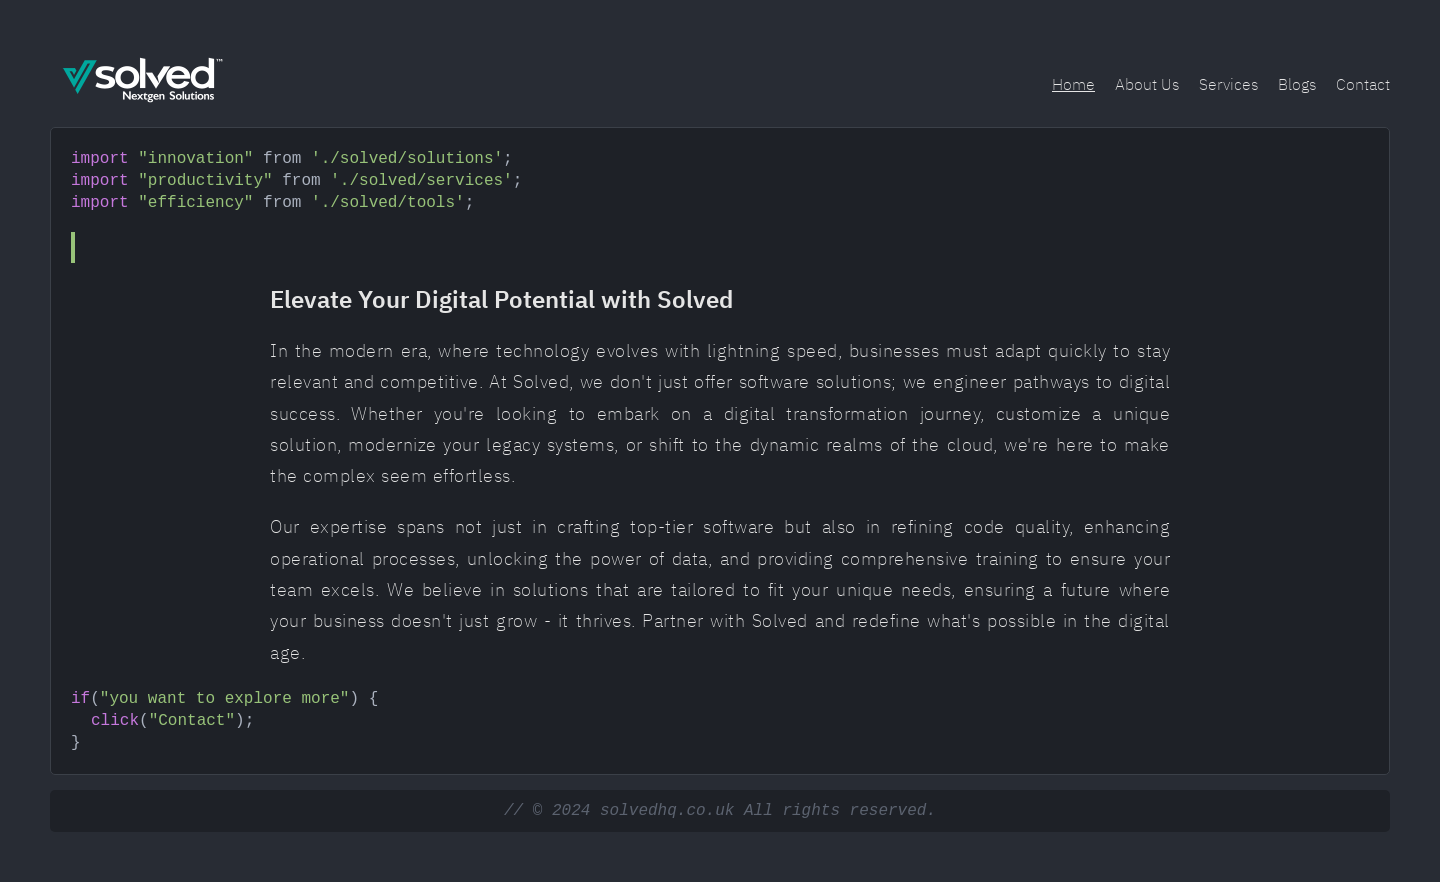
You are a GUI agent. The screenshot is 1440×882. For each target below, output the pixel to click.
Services (1228, 84)
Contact (1363, 84)
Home (1073, 84)
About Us (1147, 84)
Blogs (1297, 84)
